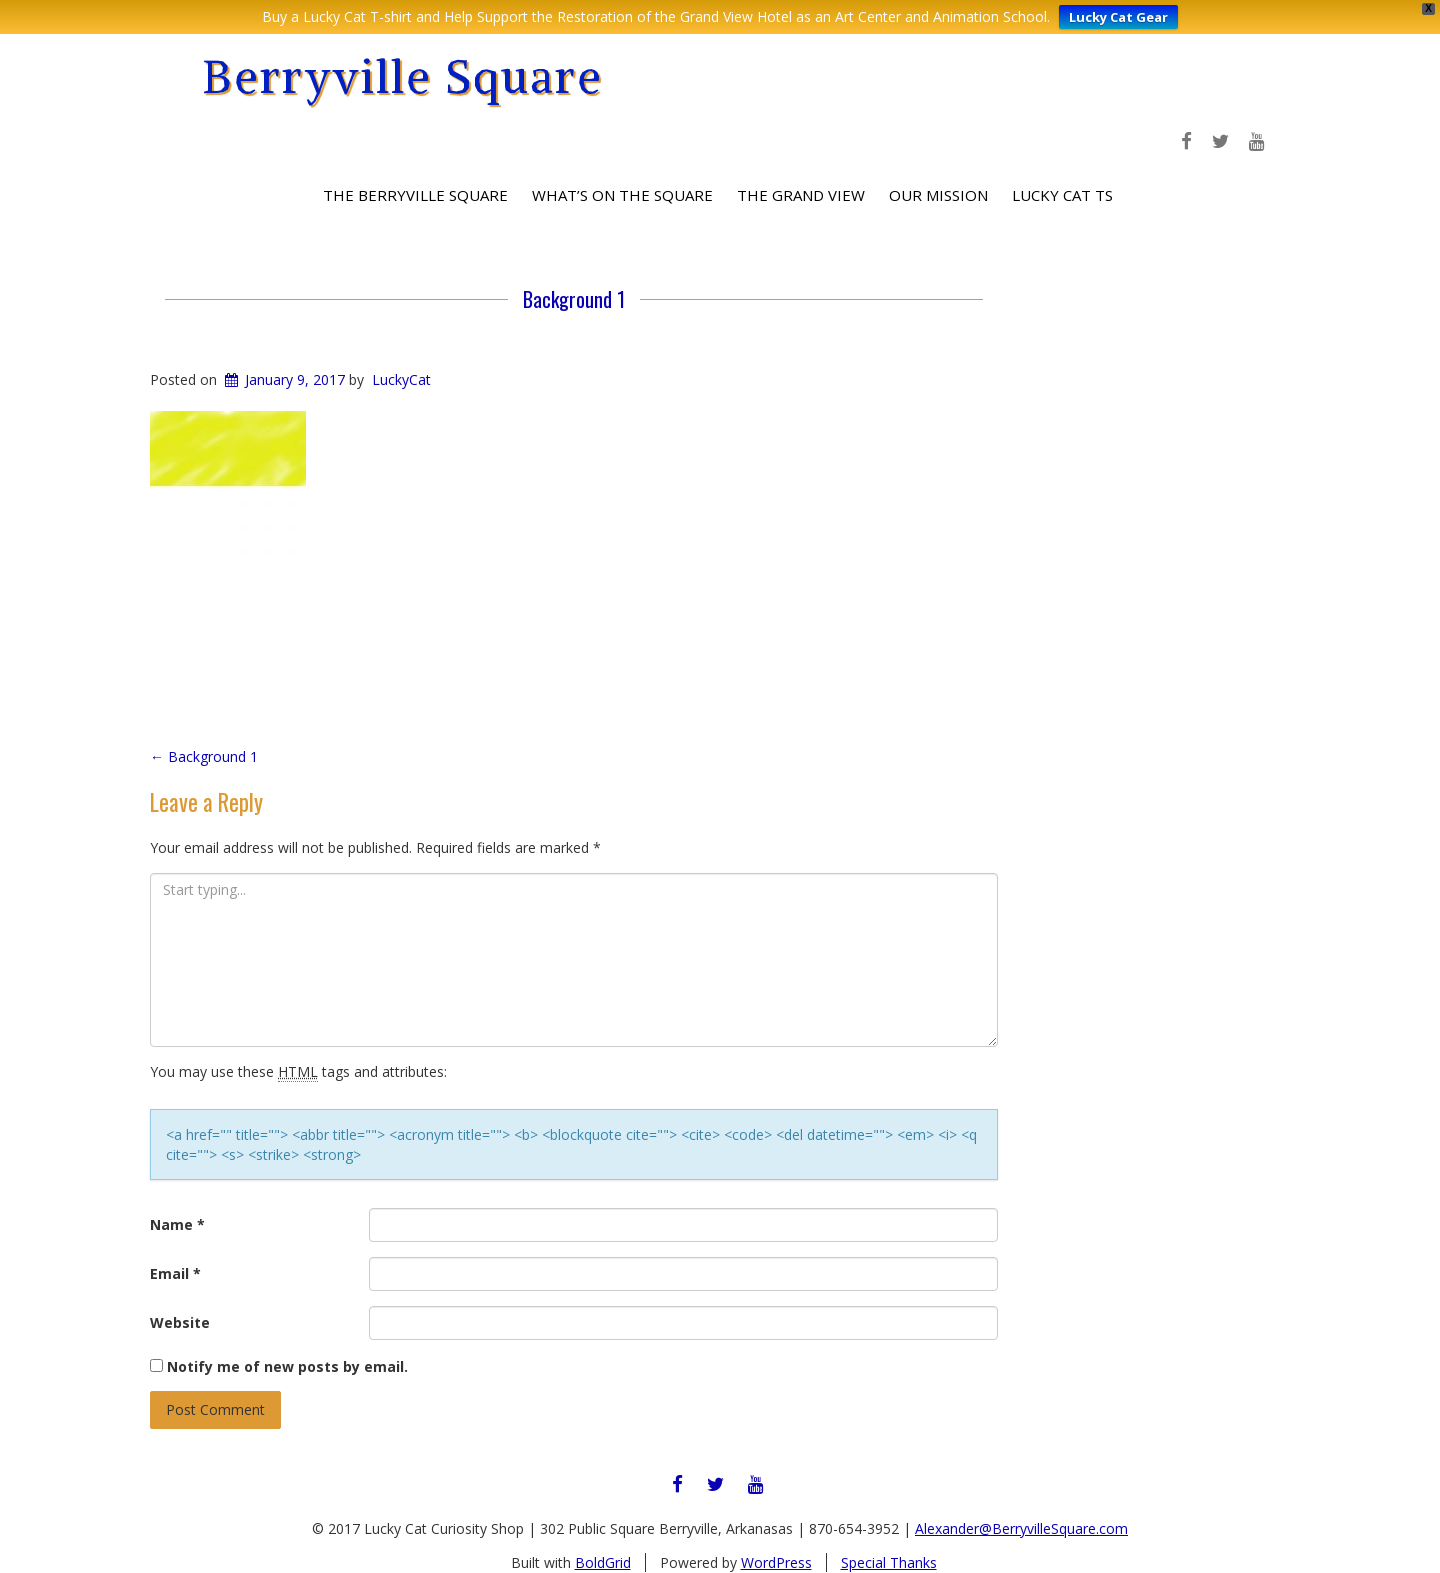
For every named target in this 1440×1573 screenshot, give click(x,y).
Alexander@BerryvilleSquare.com (1021, 1528)
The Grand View (801, 195)
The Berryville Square (415, 195)
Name (177, 1224)
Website (180, 1322)
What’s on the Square (622, 195)
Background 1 (574, 299)
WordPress (776, 1562)
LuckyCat (401, 379)
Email (175, 1273)
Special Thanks (889, 1562)
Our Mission (938, 195)
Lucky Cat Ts (1062, 195)
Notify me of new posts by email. (287, 1366)
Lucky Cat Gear (1118, 17)
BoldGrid (603, 1562)
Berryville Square (402, 76)
